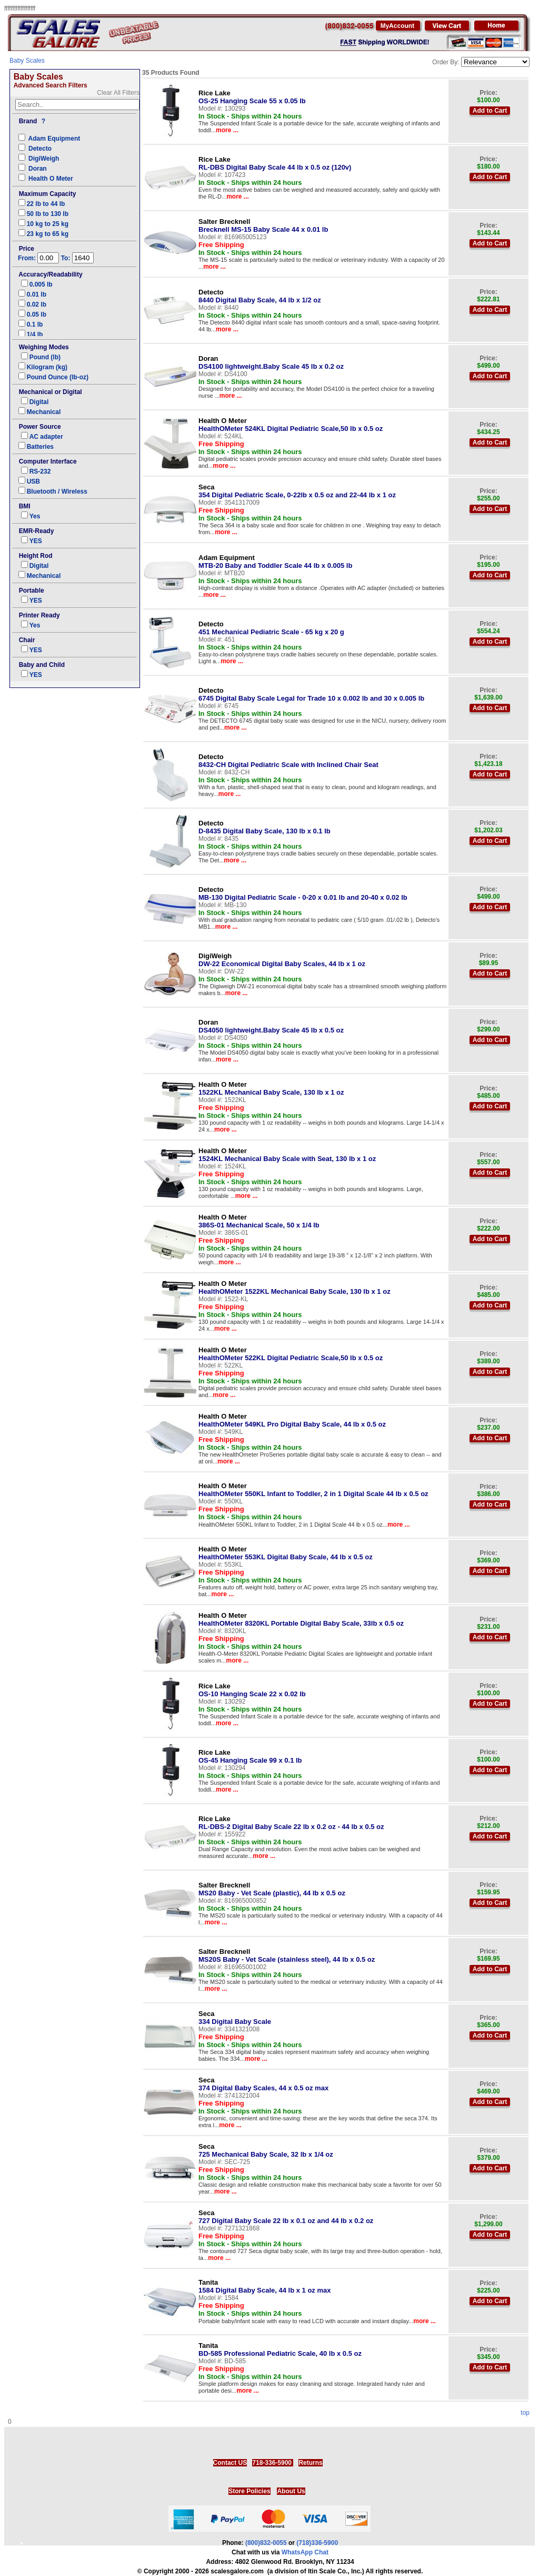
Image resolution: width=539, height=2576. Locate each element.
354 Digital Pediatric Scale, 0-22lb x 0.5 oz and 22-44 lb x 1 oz (297, 491)
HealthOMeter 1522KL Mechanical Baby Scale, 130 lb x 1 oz (294, 1287)
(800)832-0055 (266, 2542)
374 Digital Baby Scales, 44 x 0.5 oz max (263, 2084)
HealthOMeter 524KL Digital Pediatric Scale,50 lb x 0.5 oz (290, 424)
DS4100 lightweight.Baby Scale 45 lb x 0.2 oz (271, 362)
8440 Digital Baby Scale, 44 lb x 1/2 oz (259, 296)
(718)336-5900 (317, 2542)
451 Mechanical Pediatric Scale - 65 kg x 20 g (271, 628)
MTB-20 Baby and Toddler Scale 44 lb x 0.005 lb (275, 561)
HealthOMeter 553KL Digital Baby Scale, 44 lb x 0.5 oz (285, 1553)
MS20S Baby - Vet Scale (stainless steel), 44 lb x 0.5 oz (286, 1955)
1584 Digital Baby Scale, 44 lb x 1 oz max (264, 2286)
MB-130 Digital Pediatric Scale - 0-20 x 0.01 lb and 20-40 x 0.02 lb (302, 893)
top (525, 2412)
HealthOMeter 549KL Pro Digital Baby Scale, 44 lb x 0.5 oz (292, 1420)
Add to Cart (490, 110)
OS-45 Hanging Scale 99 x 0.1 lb (250, 1756)
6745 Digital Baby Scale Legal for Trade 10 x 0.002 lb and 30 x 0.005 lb (311, 694)
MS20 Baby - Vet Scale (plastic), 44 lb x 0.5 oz (271, 1889)
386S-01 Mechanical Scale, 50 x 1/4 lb (259, 1221)
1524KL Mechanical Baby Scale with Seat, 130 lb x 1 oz (287, 1155)
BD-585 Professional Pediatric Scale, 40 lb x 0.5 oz (280, 2349)
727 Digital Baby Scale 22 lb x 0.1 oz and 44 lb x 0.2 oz (285, 2217)
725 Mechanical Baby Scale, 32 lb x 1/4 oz (265, 2150)
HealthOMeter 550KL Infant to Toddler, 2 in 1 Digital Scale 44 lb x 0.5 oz (313, 1490)
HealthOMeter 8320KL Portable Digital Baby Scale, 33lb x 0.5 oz (301, 1619)
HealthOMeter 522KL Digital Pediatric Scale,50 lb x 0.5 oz (290, 1354)
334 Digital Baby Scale (234, 2018)
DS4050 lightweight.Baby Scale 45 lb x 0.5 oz (271, 1026)
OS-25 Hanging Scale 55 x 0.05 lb (252, 97)
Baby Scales (27, 60)
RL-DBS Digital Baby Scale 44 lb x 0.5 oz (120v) (274, 163)
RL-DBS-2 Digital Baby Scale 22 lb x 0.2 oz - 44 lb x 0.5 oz (291, 1823)
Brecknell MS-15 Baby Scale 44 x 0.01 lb (263, 225)
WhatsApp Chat (305, 2552)
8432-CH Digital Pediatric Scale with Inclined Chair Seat (288, 761)
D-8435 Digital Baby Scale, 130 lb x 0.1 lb (264, 827)
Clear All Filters (118, 92)
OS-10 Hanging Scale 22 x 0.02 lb (252, 1690)
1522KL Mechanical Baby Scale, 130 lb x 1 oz (271, 1088)
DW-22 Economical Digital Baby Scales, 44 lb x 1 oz (281, 960)
